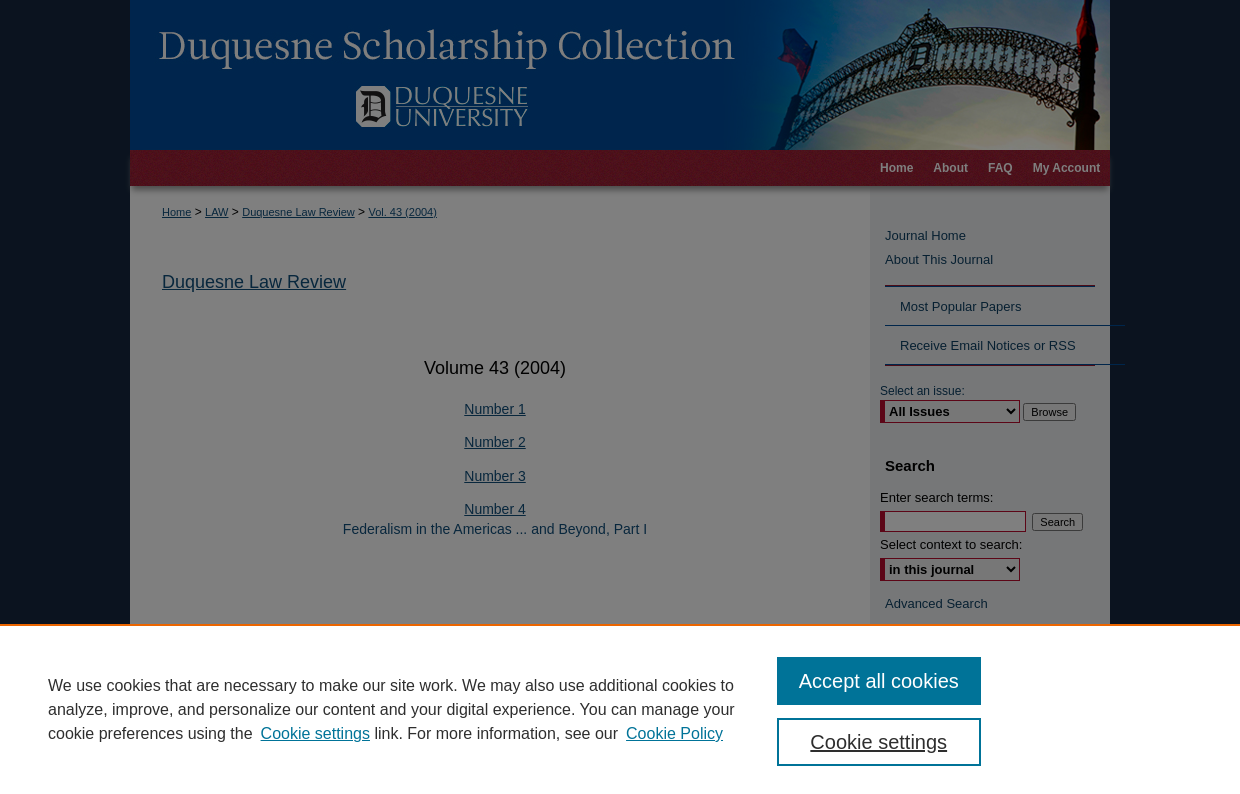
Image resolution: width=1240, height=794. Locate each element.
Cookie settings (315, 733)
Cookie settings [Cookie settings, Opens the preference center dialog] (878, 742)
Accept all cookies (879, 681)
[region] (620, 709)
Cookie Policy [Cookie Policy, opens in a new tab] (674, 733)
